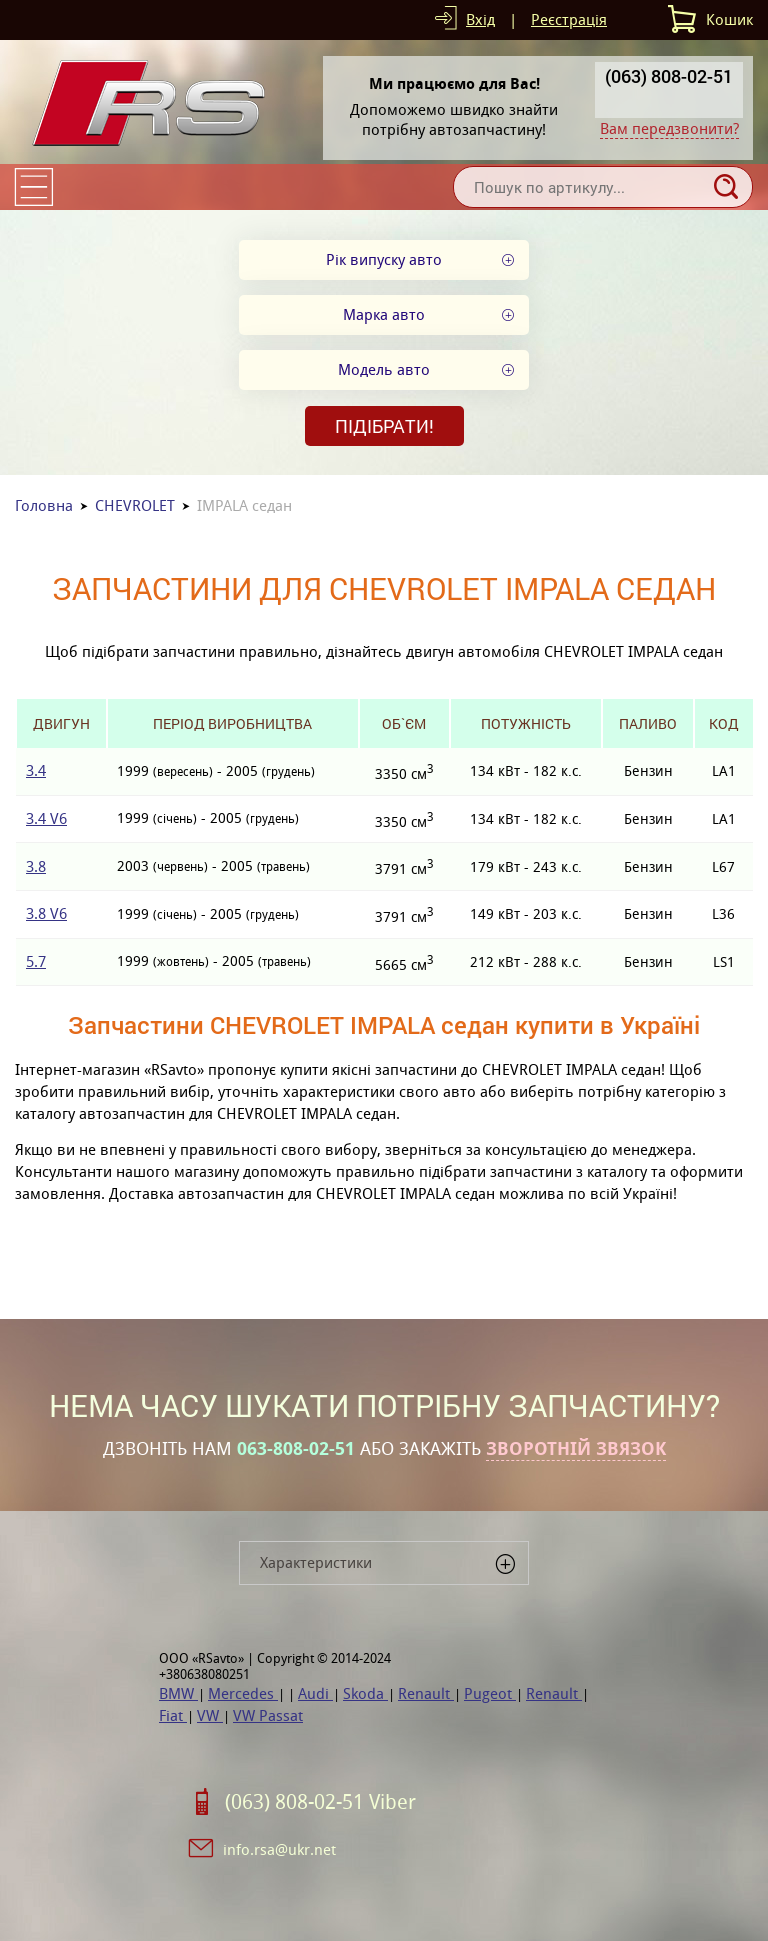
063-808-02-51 (296, 1449)
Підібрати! (384, 426)
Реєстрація (569, 19)
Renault (426, 1693)
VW (210, 1715)
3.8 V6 (46, 913)
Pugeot (490, 1693)
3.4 (36, 770)
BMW (178, 1693)
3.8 (36, 866)
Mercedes (243, 1693)
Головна (44, 505)
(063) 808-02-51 (669, 76)
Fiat (173, 1715)
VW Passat (268, 1715)
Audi (315, 1693)
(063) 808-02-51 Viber (320, 1802)
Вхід (480, 19)
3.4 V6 (46, 818)
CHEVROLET (135, 505)
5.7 (36, 961)
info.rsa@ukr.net (279, 1849)
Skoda (365, 1693)
